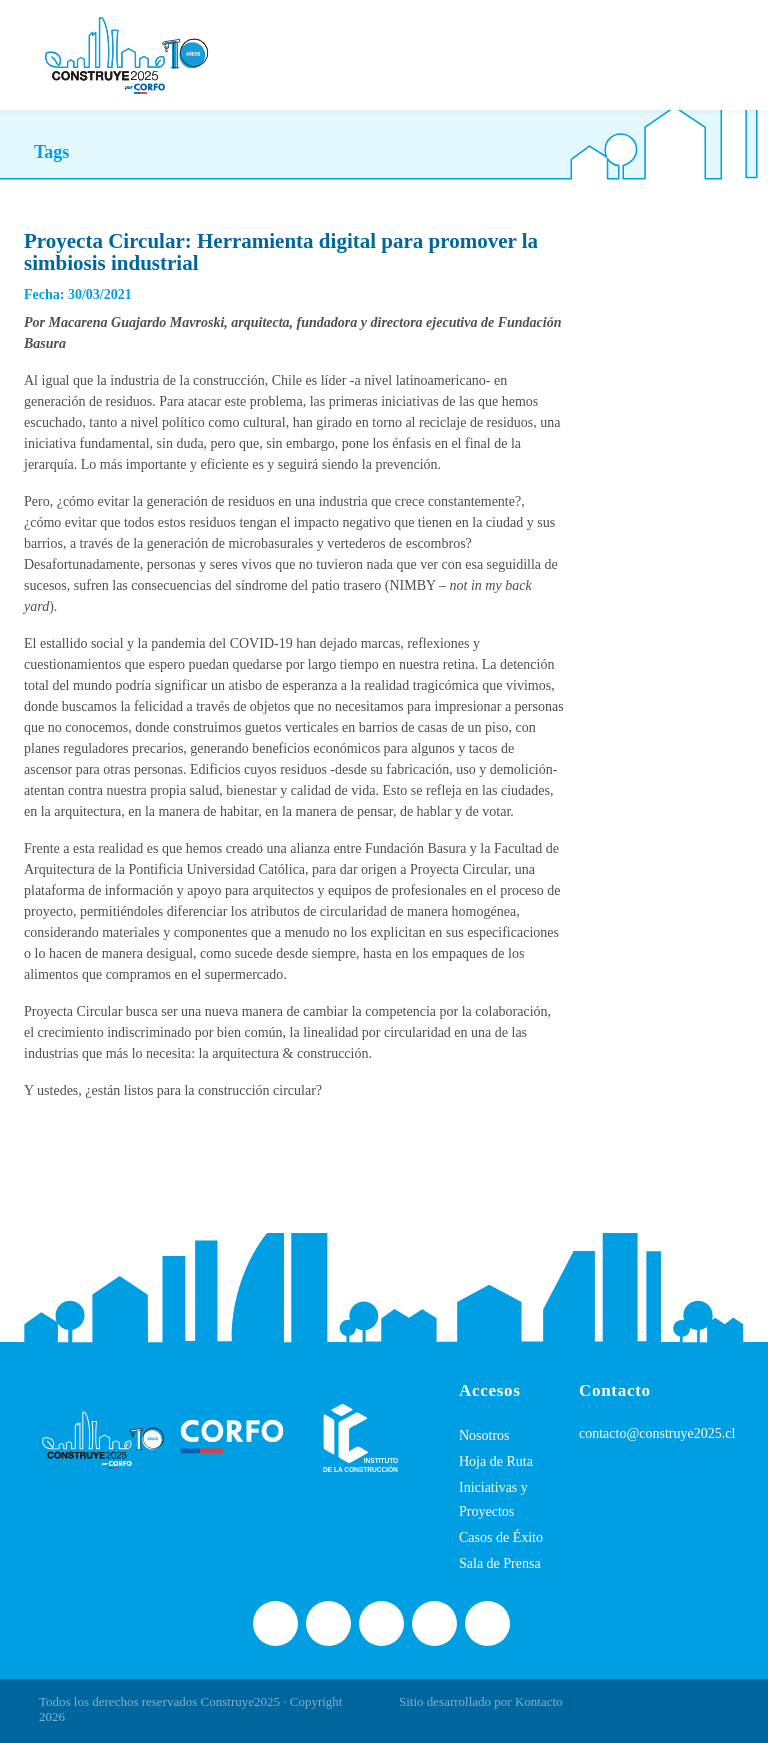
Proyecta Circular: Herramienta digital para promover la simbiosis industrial (281, 252)
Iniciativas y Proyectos (493, 1499)
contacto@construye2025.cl (657, 1433)
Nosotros (484, 1435)
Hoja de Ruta (496, 1461)
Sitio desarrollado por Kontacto (481, 1701)
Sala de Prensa (500, 1563)
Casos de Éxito (501, 1537)
